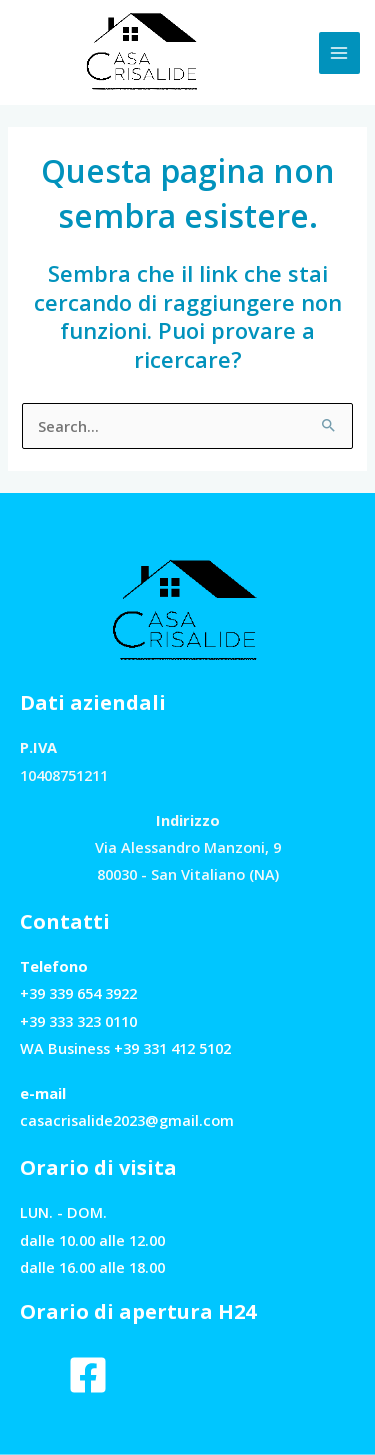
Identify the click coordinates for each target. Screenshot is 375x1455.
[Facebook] (88, 1375)
